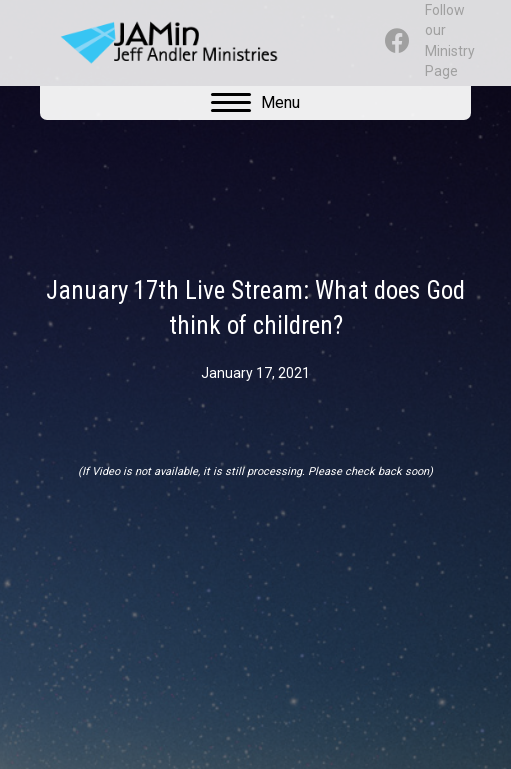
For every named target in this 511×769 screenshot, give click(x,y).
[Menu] (255, 103)
